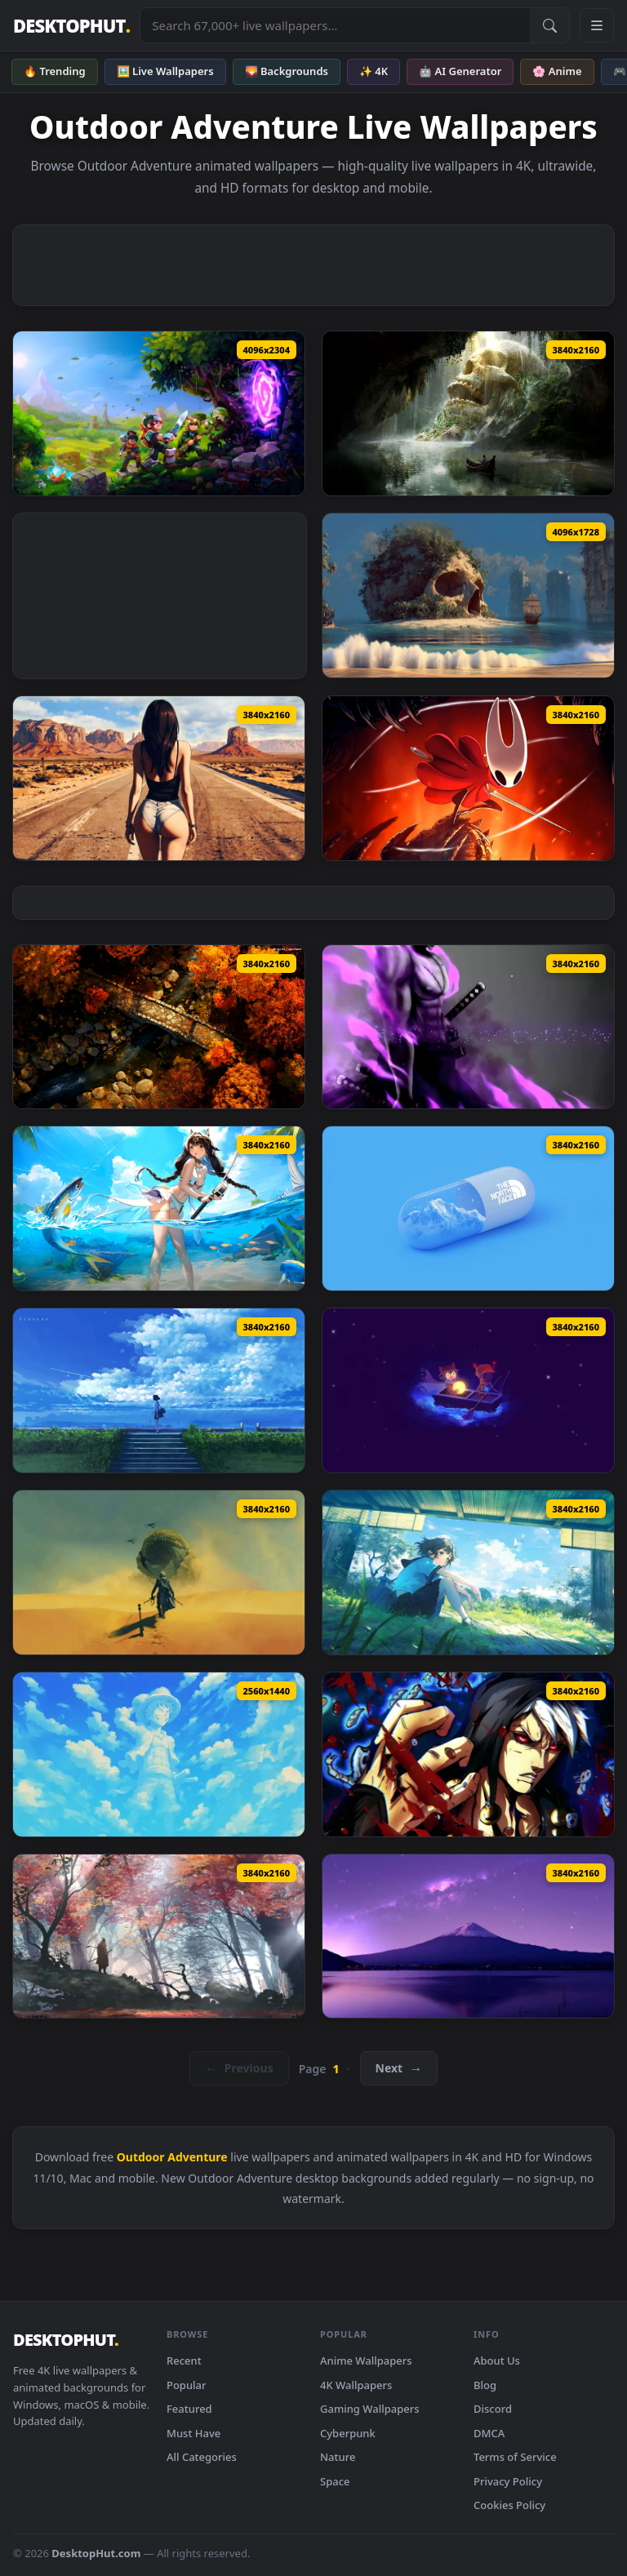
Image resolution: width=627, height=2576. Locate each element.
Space (335, 2481)
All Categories (202, 2456)
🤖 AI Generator (460, 71)
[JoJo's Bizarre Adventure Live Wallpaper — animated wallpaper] (468, 1754)
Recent (184, 2360)
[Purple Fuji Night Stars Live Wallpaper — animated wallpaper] (468, 1936)
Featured (189, 2408)
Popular (187, 2385)
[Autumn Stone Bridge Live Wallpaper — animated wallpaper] (158, 1027)
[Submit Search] (549, 25)
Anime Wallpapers (366, 2360)
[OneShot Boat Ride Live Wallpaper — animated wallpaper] (468, 1390)
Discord (493, 2408)
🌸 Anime (556, 71)
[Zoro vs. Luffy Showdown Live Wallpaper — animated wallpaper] (468, 1027)
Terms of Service (515, 2456)
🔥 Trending (55, 71)
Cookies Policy (509, 2505)
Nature (337, 2456)
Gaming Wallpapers (370, 2408)
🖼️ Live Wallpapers (165, 71)
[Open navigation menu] (597, 25)
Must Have (193, 2433)
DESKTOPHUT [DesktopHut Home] (71, 25)
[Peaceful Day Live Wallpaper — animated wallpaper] (468, 1572)
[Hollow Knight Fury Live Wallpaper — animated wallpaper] (468, 778)
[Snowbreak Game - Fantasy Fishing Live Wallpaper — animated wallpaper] (158, 1208)
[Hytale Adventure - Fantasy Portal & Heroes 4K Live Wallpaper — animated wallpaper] (158, 413)
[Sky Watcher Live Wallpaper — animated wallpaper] (158, 1390)
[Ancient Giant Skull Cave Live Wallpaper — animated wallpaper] (468, 413)
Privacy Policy (508, 2481)
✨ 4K (373, 71)
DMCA (489, 2433)
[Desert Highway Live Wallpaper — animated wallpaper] (158, 778)
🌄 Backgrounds (286, 71)
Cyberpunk (348, 2433)
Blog (485, 2385)
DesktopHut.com (95, 2553)
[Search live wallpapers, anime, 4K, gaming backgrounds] (335, 25)
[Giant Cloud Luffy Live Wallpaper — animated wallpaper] (158, 1754)
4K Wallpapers (356, 2385)
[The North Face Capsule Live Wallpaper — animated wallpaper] (468, 1208)
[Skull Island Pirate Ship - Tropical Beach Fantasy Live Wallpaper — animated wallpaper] (468, 595)
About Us (497, 2360)
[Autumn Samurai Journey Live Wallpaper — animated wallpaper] (158, 1936)
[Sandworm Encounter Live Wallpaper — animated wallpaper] (158, 1572)
